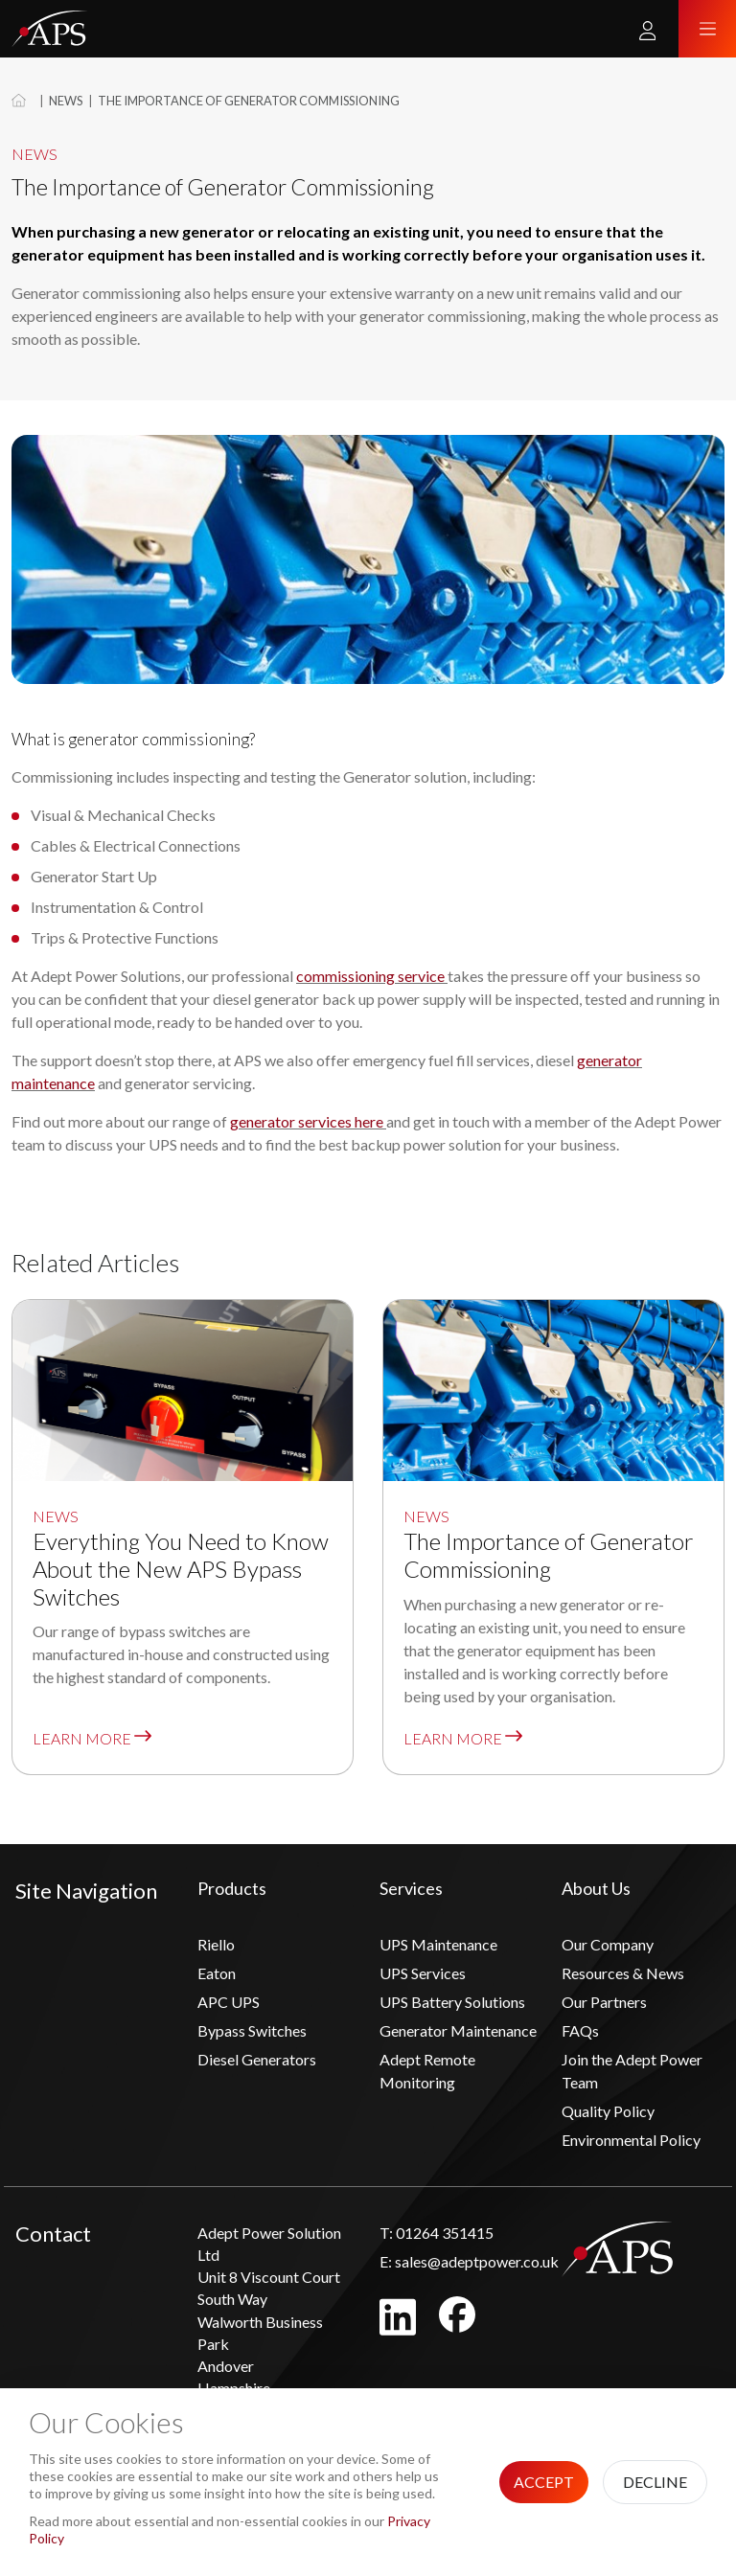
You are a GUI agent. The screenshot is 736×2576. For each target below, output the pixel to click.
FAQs (580, 2030)
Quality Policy (608, 2111)
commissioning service (370, 976)
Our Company (608, 1944)
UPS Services (423, 1973)
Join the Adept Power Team (632, 2070)
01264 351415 (437, 2232)
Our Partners (604, 2002)
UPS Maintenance (438, 1944)
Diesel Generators (256, 2059)
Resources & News (623, 1973)
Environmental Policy (631, 2140)
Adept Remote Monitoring (427, 2070)
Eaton (216, 1973)
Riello (216, 1944)
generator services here (306, 1121)
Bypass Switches (252, 2030)
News (65, 100)
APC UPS (228, 2002)
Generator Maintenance (458, 2030)
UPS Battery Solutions (452, 2002)
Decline (655, 2482)
